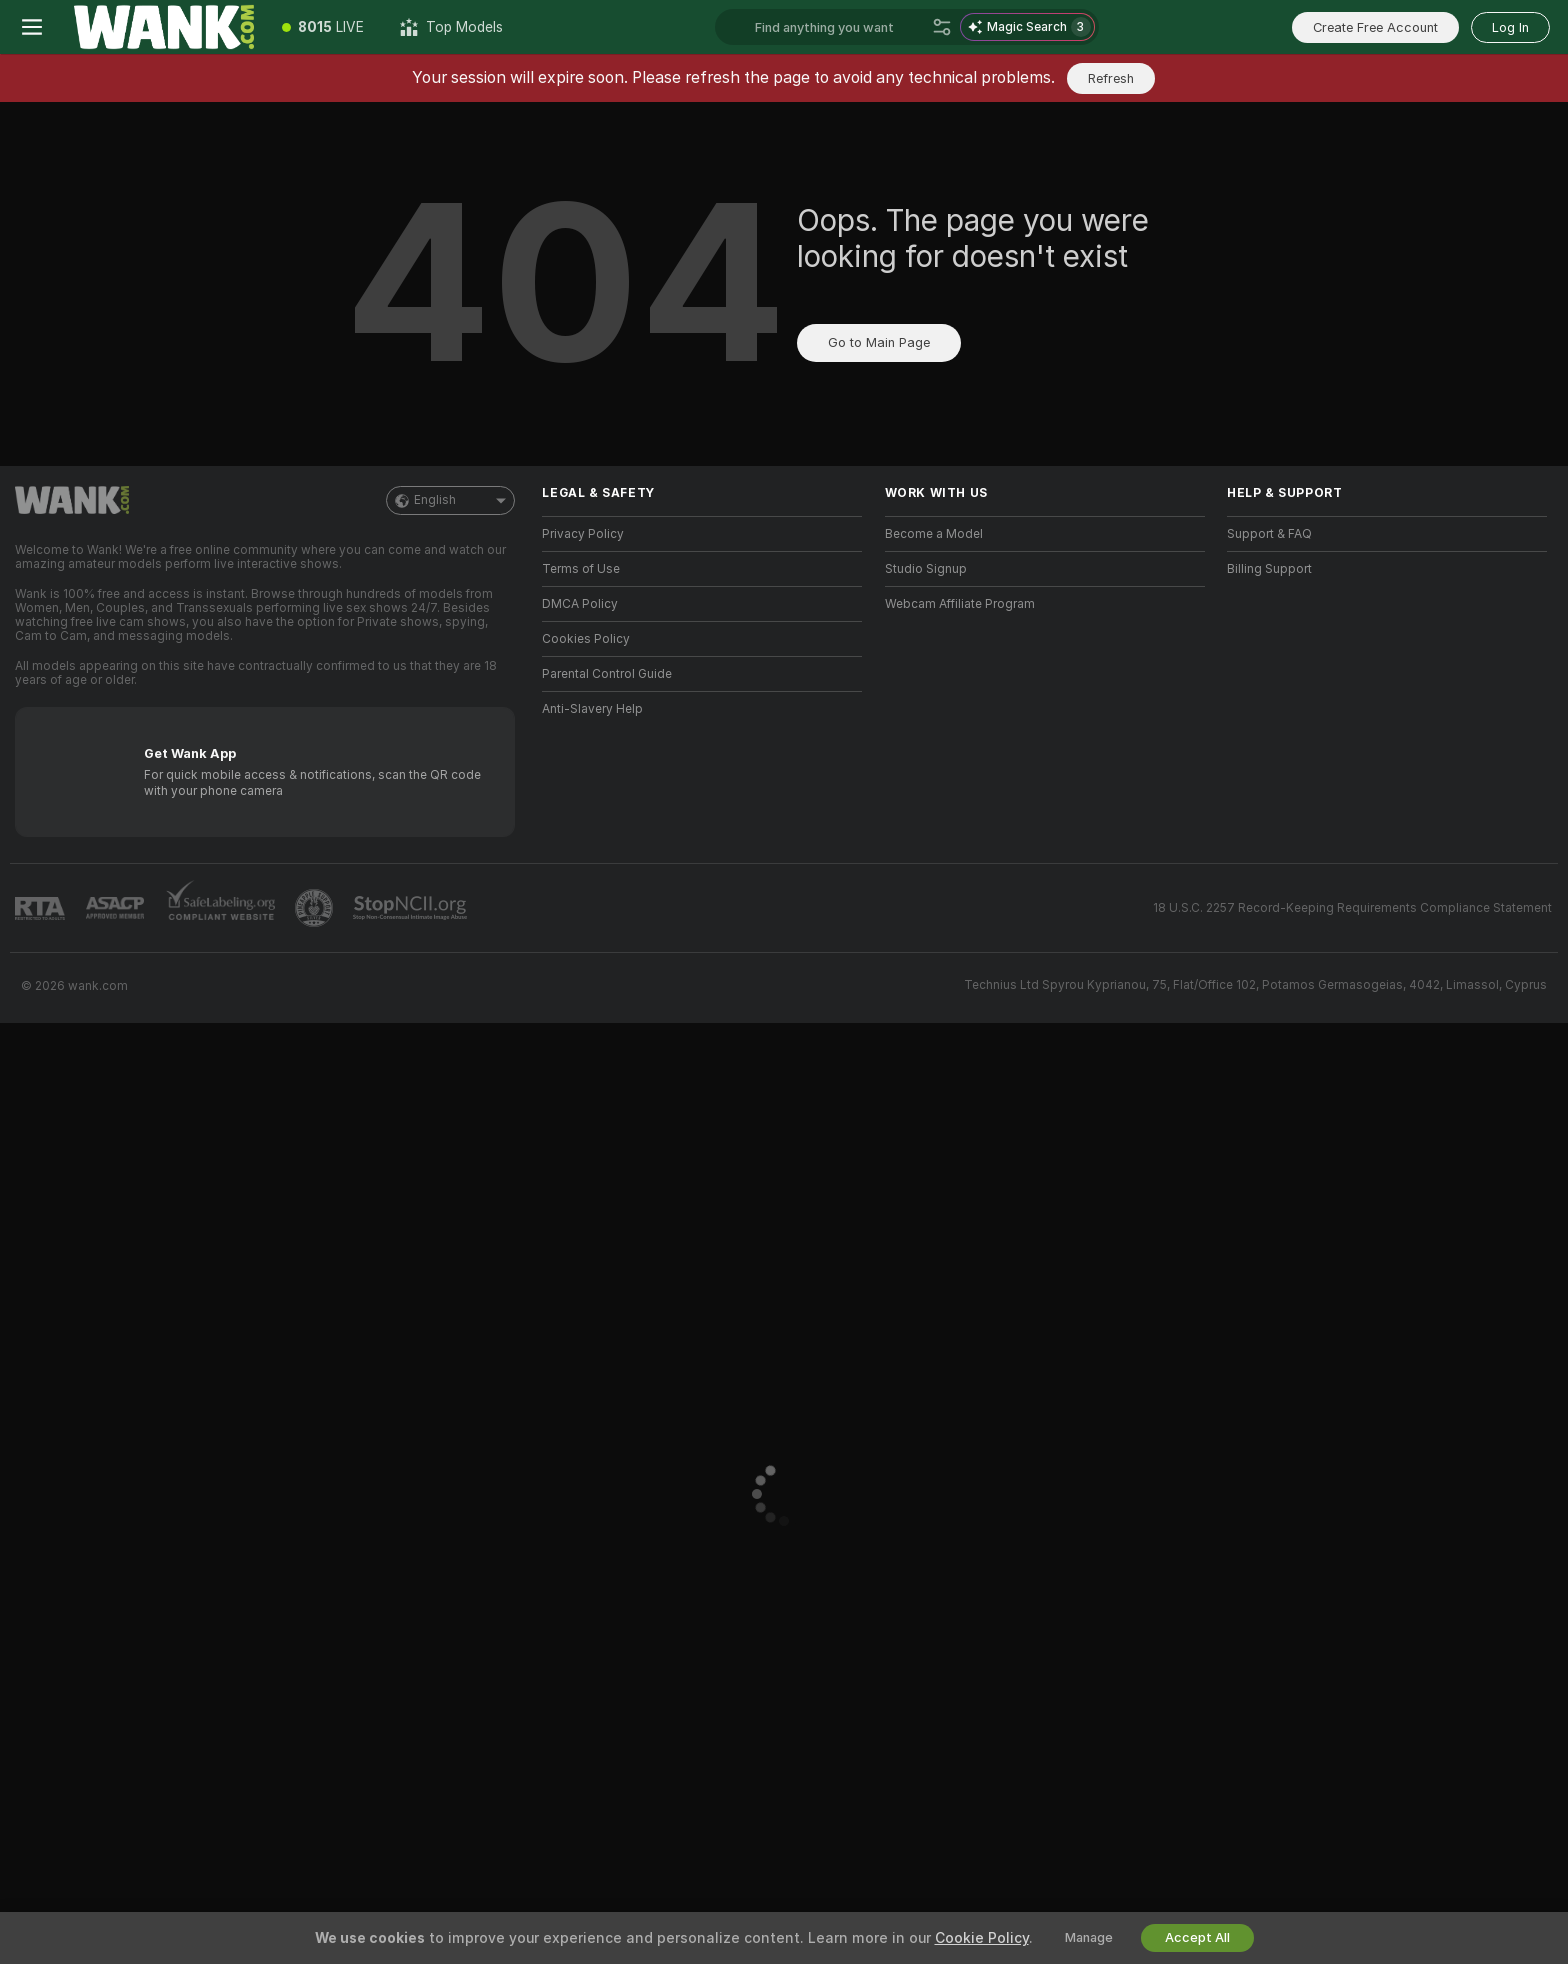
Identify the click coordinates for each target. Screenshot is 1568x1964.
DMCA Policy (580, 604)
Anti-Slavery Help (592, 709)
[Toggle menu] (32, 27)
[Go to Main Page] (164, 27)
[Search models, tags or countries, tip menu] (839, 27)
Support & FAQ (1269, 534)
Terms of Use (581, 569)
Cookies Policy (586, 639)
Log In (1510, 27)
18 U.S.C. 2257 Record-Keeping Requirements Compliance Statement (1352, 908)
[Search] (942, 27)
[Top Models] (451, 27)
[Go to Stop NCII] (412, 908)
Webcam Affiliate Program (960, 604)
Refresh (1111, 78)
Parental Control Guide (607, 674)
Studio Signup (926, 569)
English (450, 500)
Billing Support (1269, 569)
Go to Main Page (879, 342)
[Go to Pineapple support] (316, 908)
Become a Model (934, 534)
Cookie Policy (982, 1938)
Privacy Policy (583, 534)
